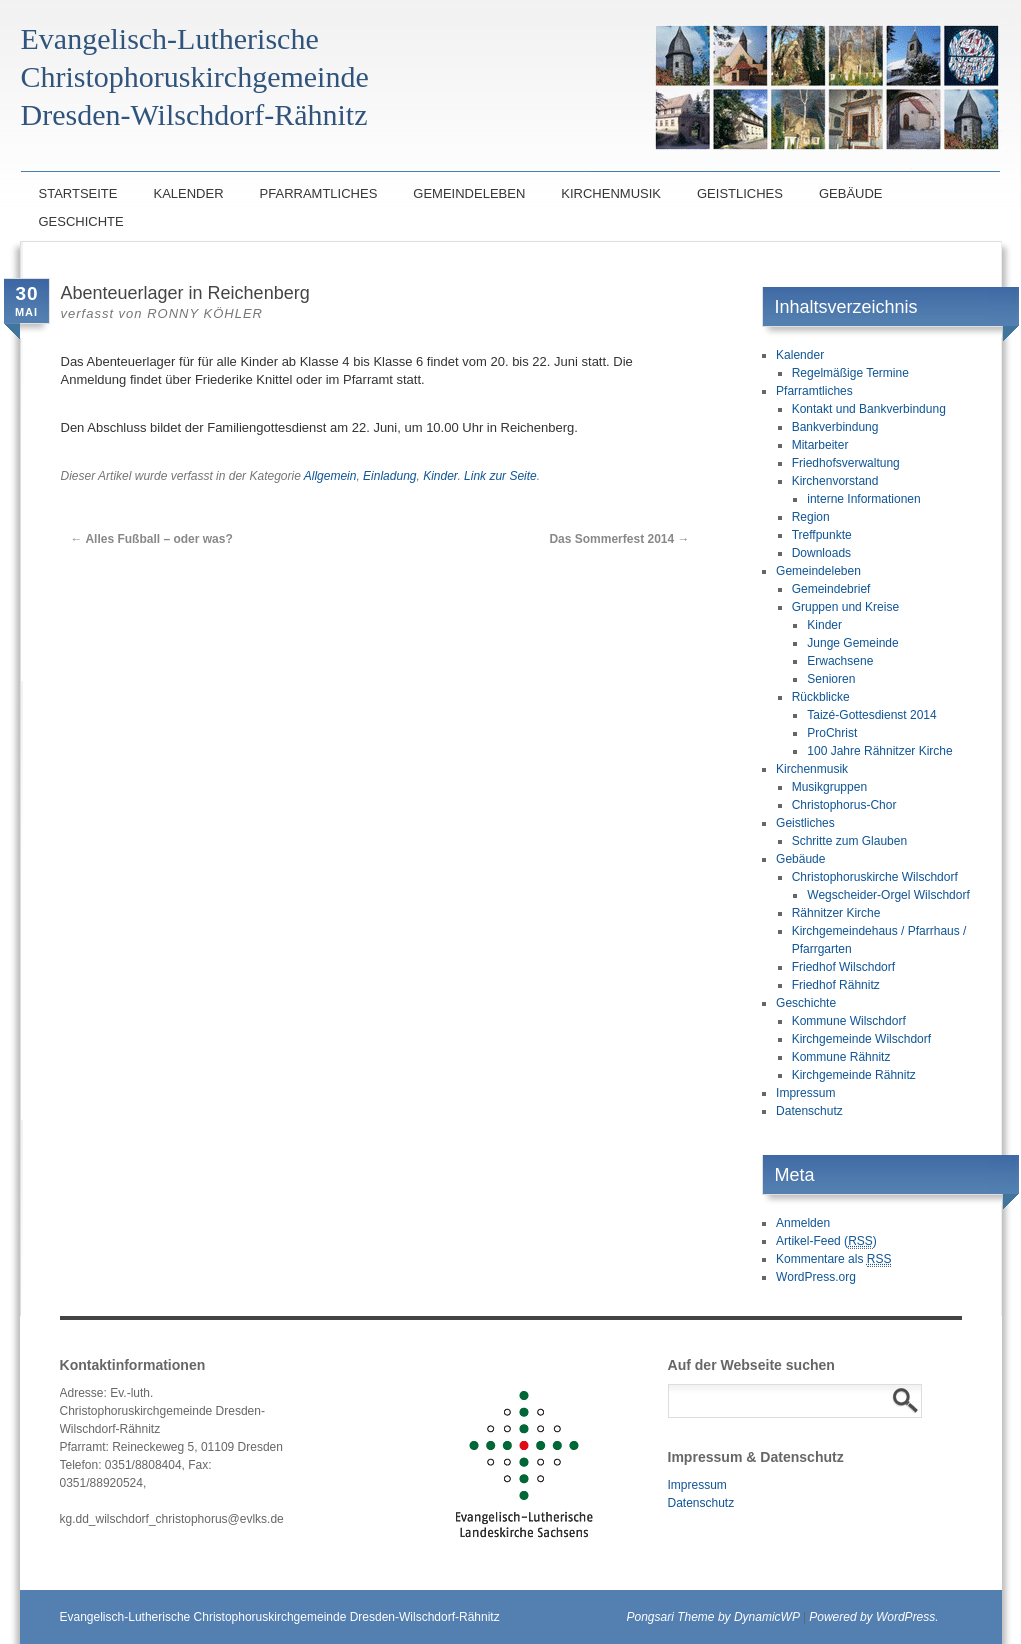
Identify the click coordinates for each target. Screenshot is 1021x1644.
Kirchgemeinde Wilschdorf (861, 1039)
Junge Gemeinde (852, 643)
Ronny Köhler (205, 313)
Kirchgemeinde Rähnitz (854, 1075)
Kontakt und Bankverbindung (869, 409)
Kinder (440, 476)
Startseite (78, 193)
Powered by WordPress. (873, 1617)
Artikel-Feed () (826, 1241)
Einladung (389, 476)
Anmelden (803, 1223)
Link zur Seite (500, 476)
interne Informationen (863, 499)
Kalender (188, 193)
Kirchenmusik (611, 193)
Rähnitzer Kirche (836, 913)
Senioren (831, 679)
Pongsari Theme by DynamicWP (713, 1617)
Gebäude (851, 193)
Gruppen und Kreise (845, 607)
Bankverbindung (835, 427)
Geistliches (740, 193)
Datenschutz (809, 1111)
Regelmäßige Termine (850, 373)
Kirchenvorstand (835, 481)
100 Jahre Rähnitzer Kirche (879, 751)
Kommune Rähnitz (841, 1057)
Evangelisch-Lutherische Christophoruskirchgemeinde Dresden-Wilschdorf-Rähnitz (280, 1617)
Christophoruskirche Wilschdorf (875, 877)
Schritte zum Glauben (849, 841)
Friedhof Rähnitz (836, 985)
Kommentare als (833, 1259)
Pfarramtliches (319, 193)
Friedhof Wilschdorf (843, 967)
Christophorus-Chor (844, 805)
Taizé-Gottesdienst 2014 (871, 715)
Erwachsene (840, 661)
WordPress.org (816, 1277)
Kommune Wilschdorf (849, 1021)
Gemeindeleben (469, 193)
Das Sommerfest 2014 (619, 539)
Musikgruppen (829, 787)
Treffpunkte (822, 535)
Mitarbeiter (820, 445)
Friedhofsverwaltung (846, 463)
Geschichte (81, 221)
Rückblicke (821, 697)
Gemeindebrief (831, 589)
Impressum (805, 1093)
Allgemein (330, 476)
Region (811, 517)
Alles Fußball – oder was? (152, 539)
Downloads (821, 553)
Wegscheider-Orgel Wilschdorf (888, 895)
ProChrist (832, 733)
